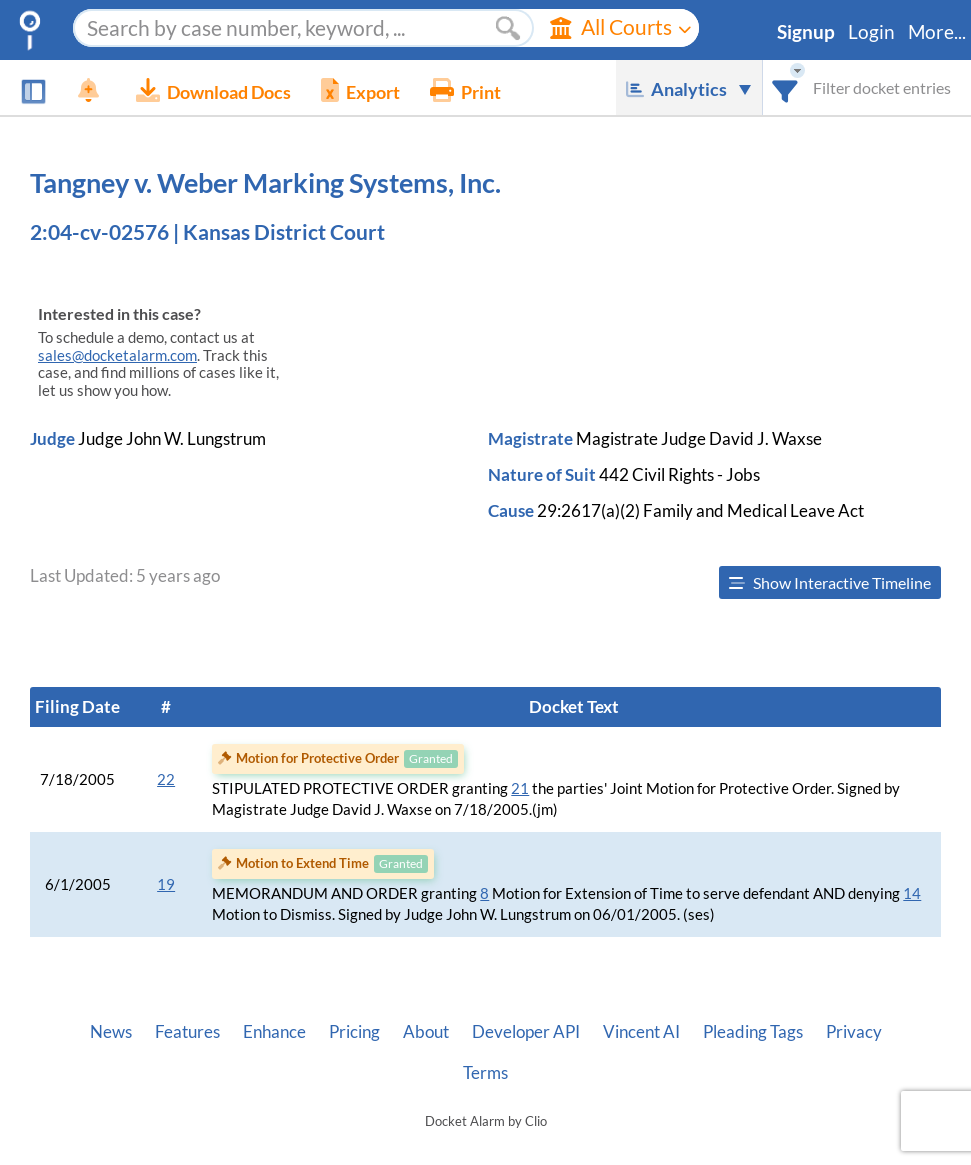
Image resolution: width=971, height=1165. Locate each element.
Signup (806, 32)
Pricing (354, 1032)
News (111, 1032)
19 (166, 884)
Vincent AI (641, 1032)
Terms (485, 1073)
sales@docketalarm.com (117, 355)
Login (871, 32)
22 (166, 779)
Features (187, 1032)
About (426, 1032)
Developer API (526, 1032)
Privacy (854, 1032)
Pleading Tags (753, 1032)
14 (912, 893)
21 (520, 788)
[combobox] (785, 87)
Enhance (274, 1032)
